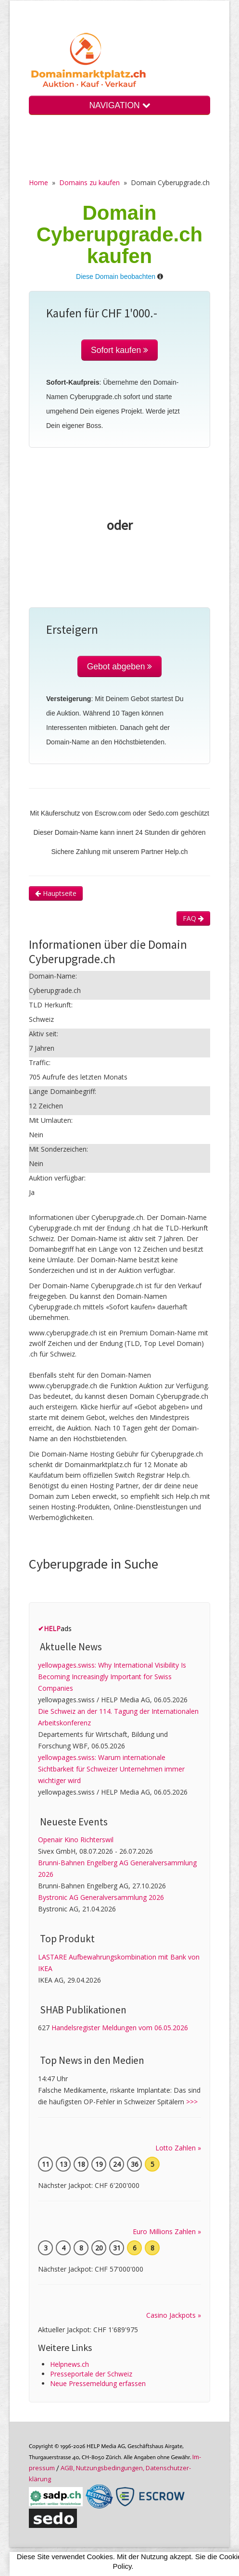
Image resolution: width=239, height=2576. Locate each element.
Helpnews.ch (69, 2364)
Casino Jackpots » (173, 2315)
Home (38, 182)
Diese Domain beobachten (115, 276)
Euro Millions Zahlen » (167, 2231)
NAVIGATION (119, 105)
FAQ (193, 918)
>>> (192, 2101)
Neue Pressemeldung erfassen (98, 2383)
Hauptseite (55, 893)
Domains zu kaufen (89, 182)
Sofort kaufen (119, 350)
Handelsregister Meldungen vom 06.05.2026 (119, 2027)
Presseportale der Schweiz (91, 2373)
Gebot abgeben (119, 666)
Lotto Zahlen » (178, 2147)
